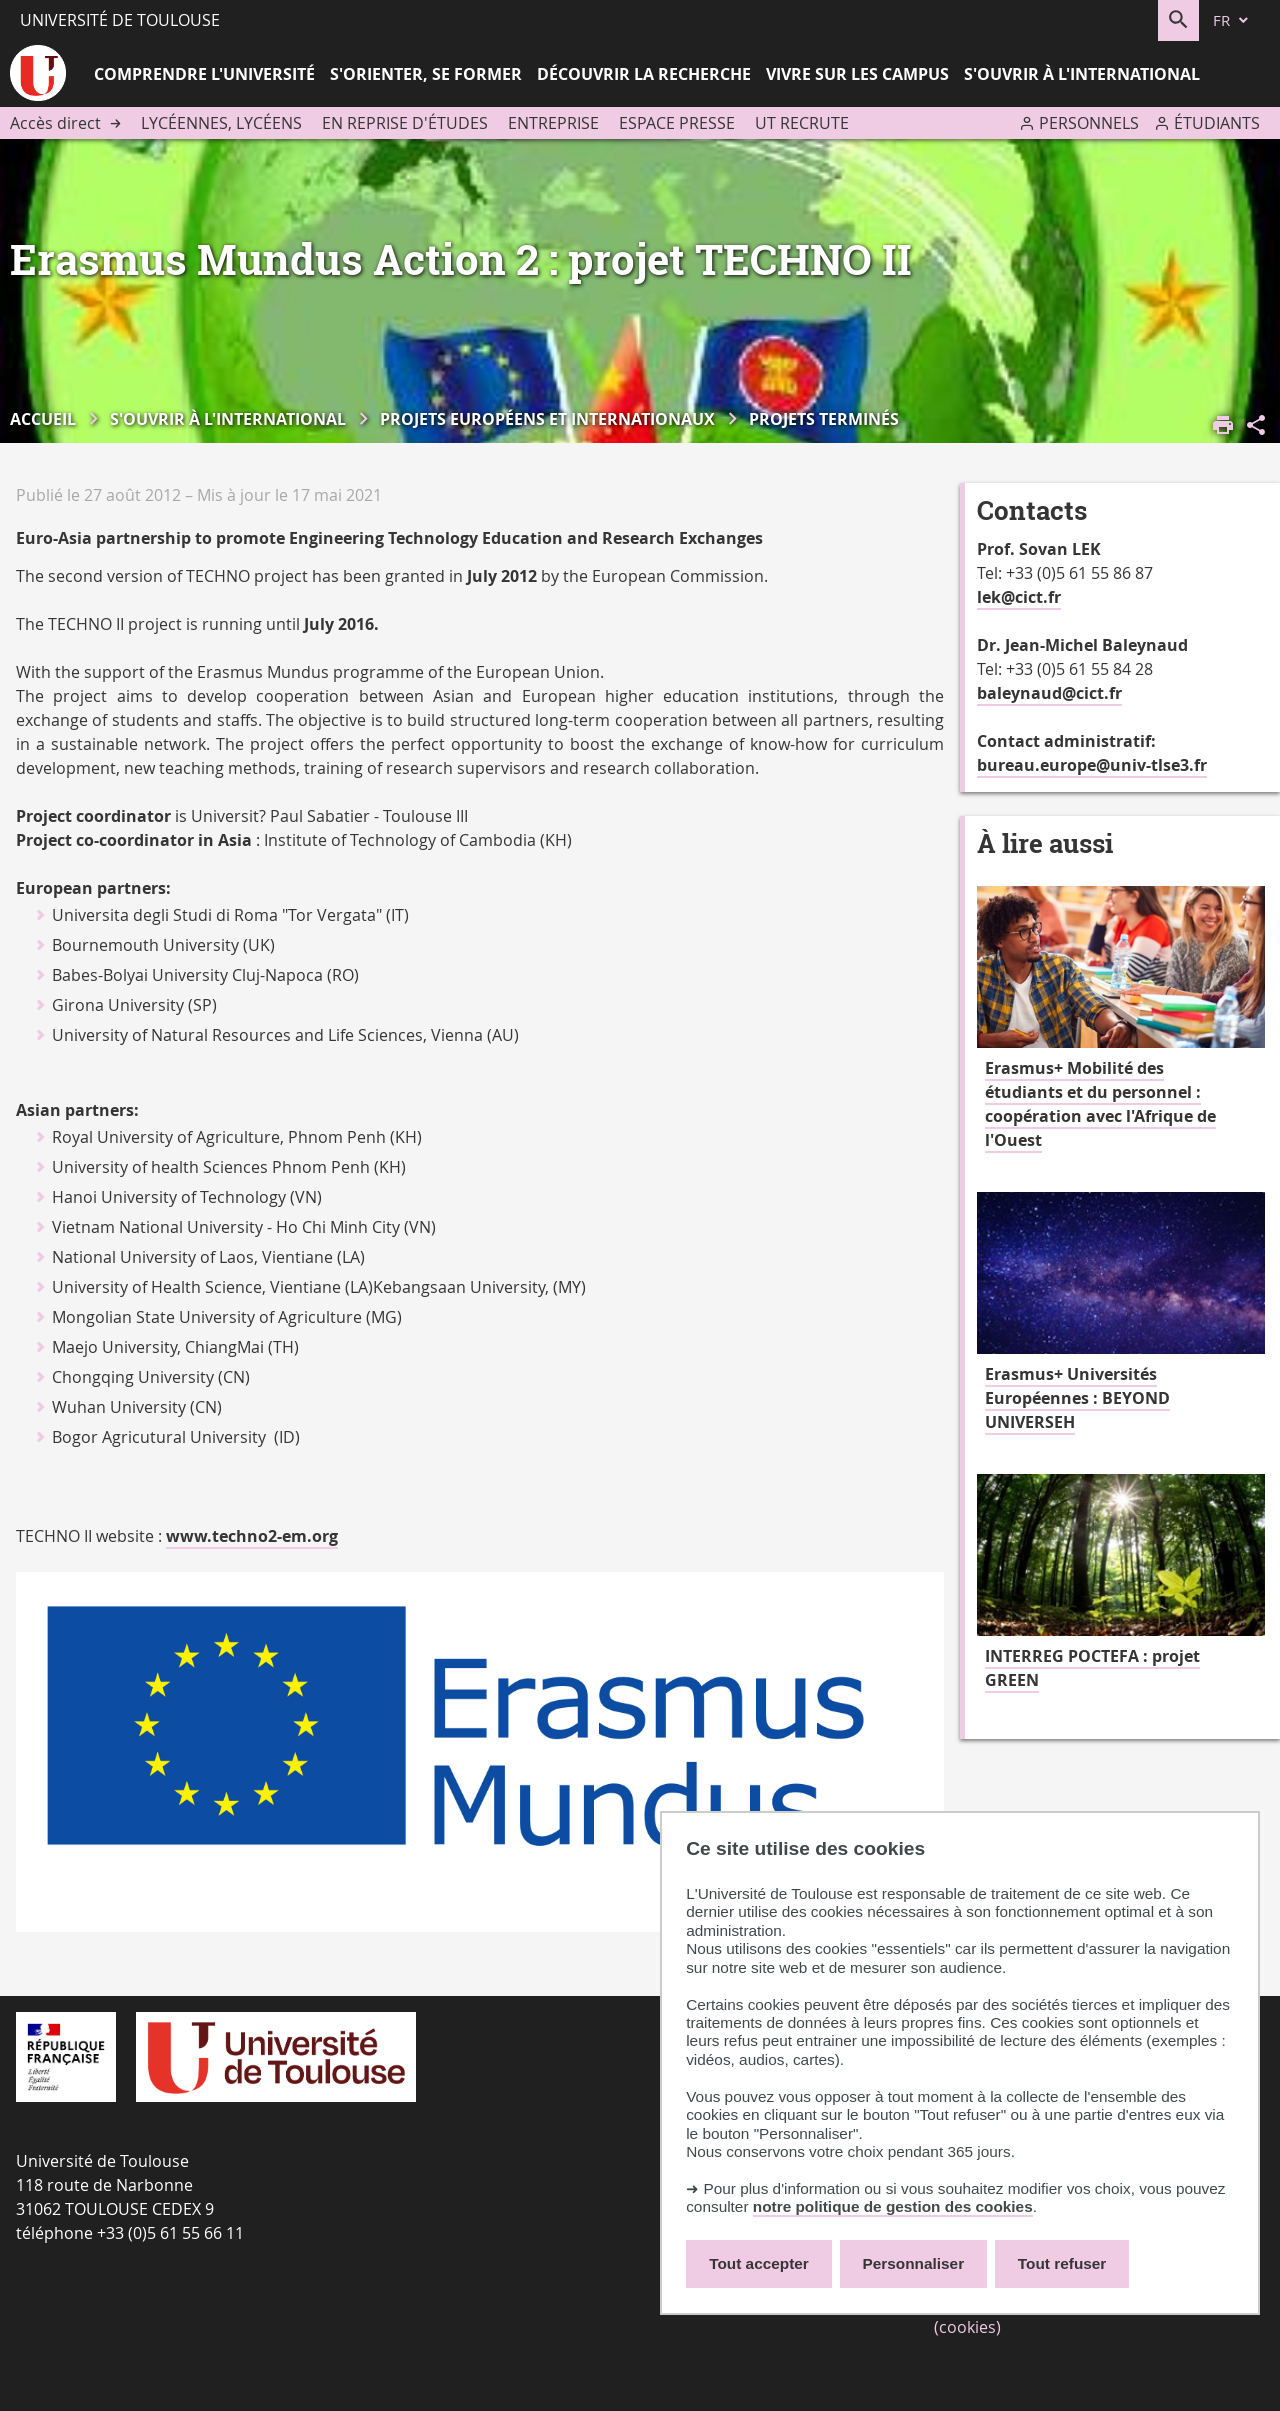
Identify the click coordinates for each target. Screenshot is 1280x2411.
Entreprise (553, 123)
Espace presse (677, 123)
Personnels (1089, 123)
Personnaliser (914, 2263)
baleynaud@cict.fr (1049, 693)
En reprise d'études (405, 123)
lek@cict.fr (1019, 597)
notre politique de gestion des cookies (893, 2206)
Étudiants (1217, 123)
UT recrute (802, 123)
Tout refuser (1062, 2263)
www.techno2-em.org (252, 1536)
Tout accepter (759, 2263)
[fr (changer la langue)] (1232, 20)
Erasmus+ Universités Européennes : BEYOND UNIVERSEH (1077, 1398)
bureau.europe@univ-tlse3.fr (1092, 765)
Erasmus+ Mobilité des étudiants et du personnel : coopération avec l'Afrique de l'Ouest (1100, 1104)
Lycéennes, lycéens (221, 123)
